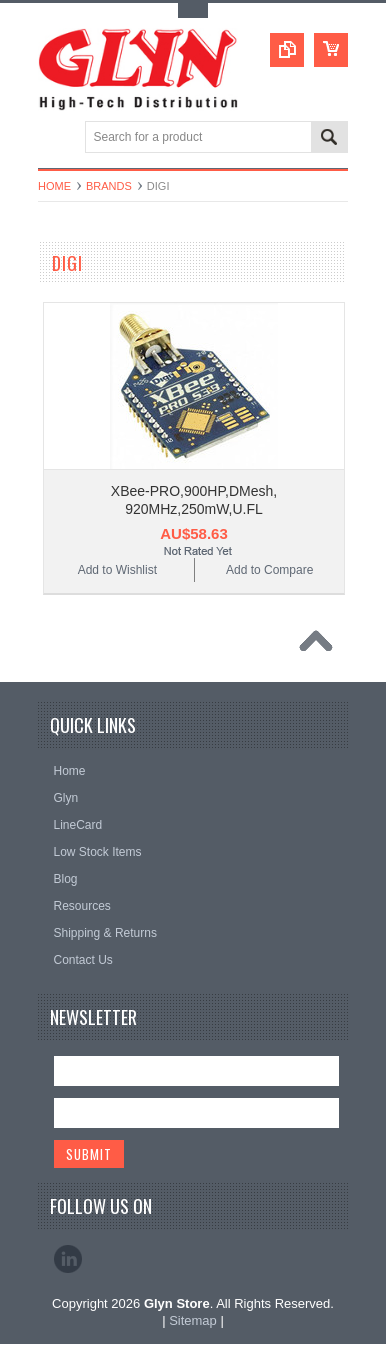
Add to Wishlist (117, 570)
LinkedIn (68, 1259)
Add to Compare (269, 570)
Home (54, 186)
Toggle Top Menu (193, 10)
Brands (109, 186)
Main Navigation (55, 138)
